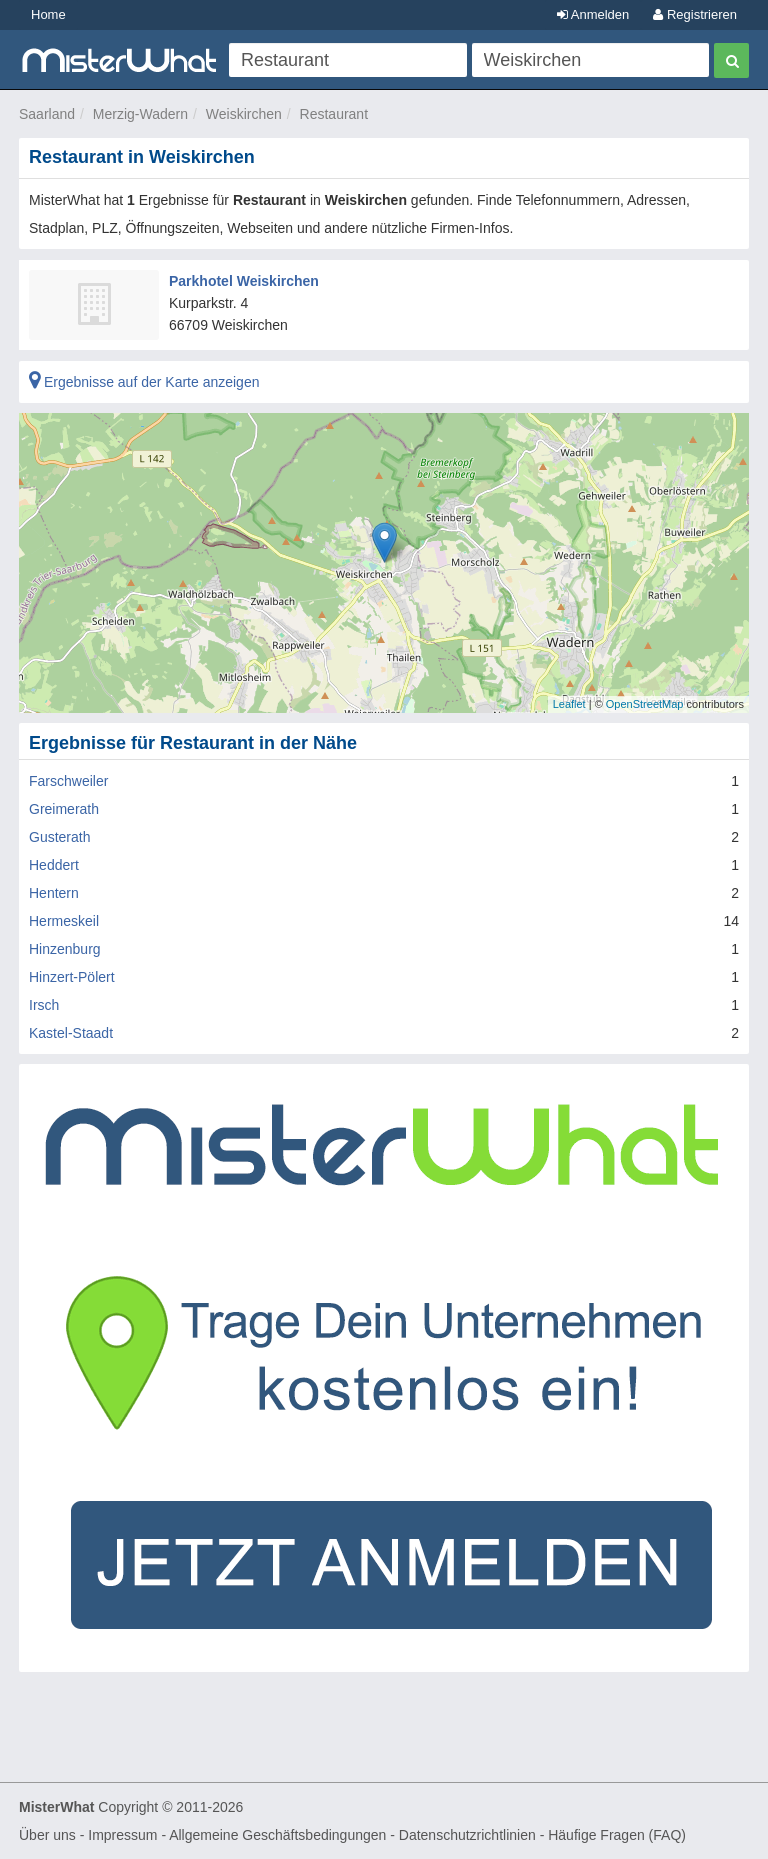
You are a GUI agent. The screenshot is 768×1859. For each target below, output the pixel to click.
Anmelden (593, 14)
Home (48, 14)
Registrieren (695, 14)
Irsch (44, 1005)
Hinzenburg (65, 949)
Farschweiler (68, 781)
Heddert (54, 865)
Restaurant (334, 114)
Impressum (122, 1835)
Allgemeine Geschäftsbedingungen (277, 1835)
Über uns (47, 1835)
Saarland (47, 114)
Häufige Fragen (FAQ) (617, 1835)
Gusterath (59, 837)
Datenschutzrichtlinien (467, 1835)
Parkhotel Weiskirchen (244, 281)
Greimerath (64, 809)
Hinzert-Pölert (72, 977)
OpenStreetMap (645, 704)
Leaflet (569, 704)
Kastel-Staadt (71, 1033)
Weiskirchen (244, 114)
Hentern (54, 893)
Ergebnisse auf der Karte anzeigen (144, 382)
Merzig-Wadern (140, 114)
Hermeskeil (64, 921)
